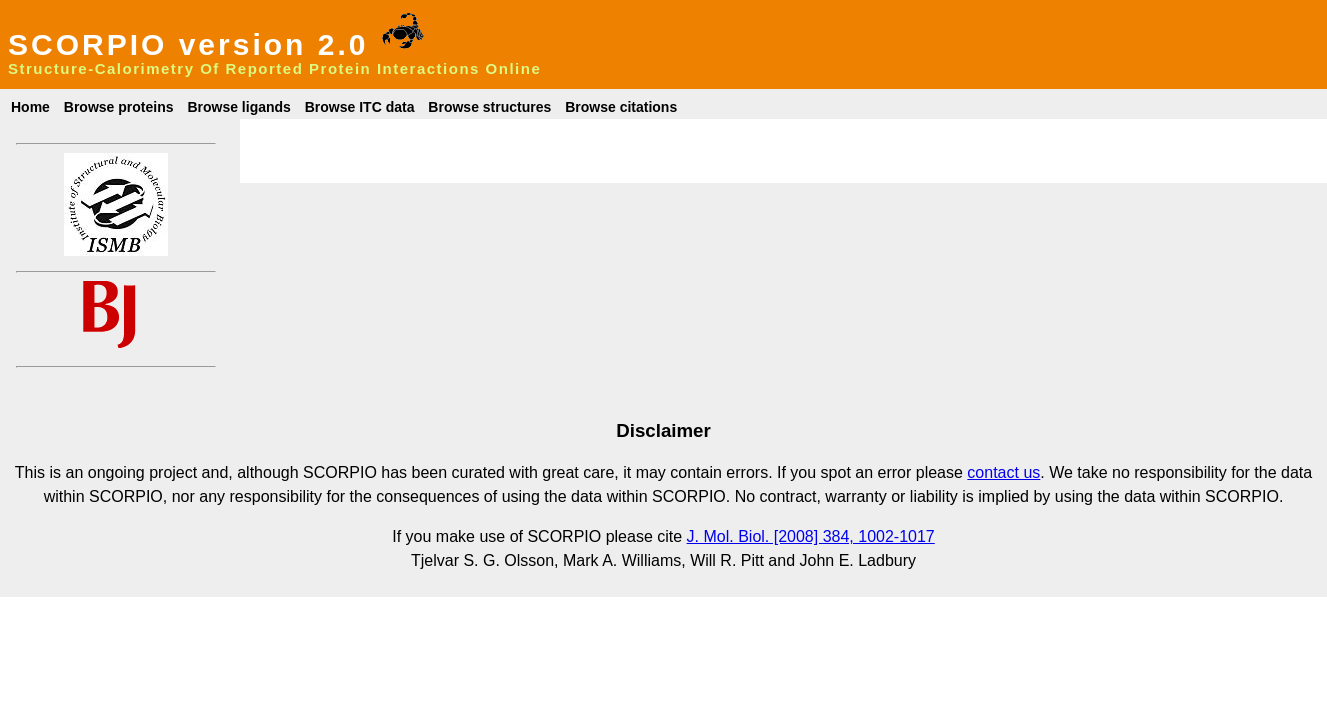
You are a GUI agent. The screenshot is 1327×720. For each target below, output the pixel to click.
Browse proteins (119, 107)
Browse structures (489, 107)
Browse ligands (238, 107)
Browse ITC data (360, 107)
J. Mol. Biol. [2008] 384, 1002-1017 (811, 536)
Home (30, 107)
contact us (1003, 472)
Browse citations (621, 107)
